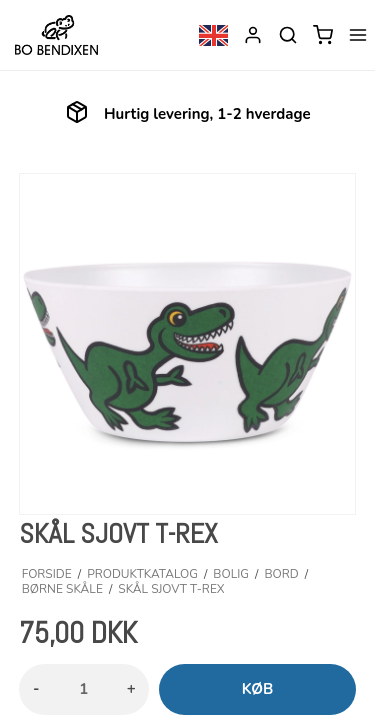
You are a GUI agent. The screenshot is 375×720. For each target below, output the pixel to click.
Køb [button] (258, 689)
